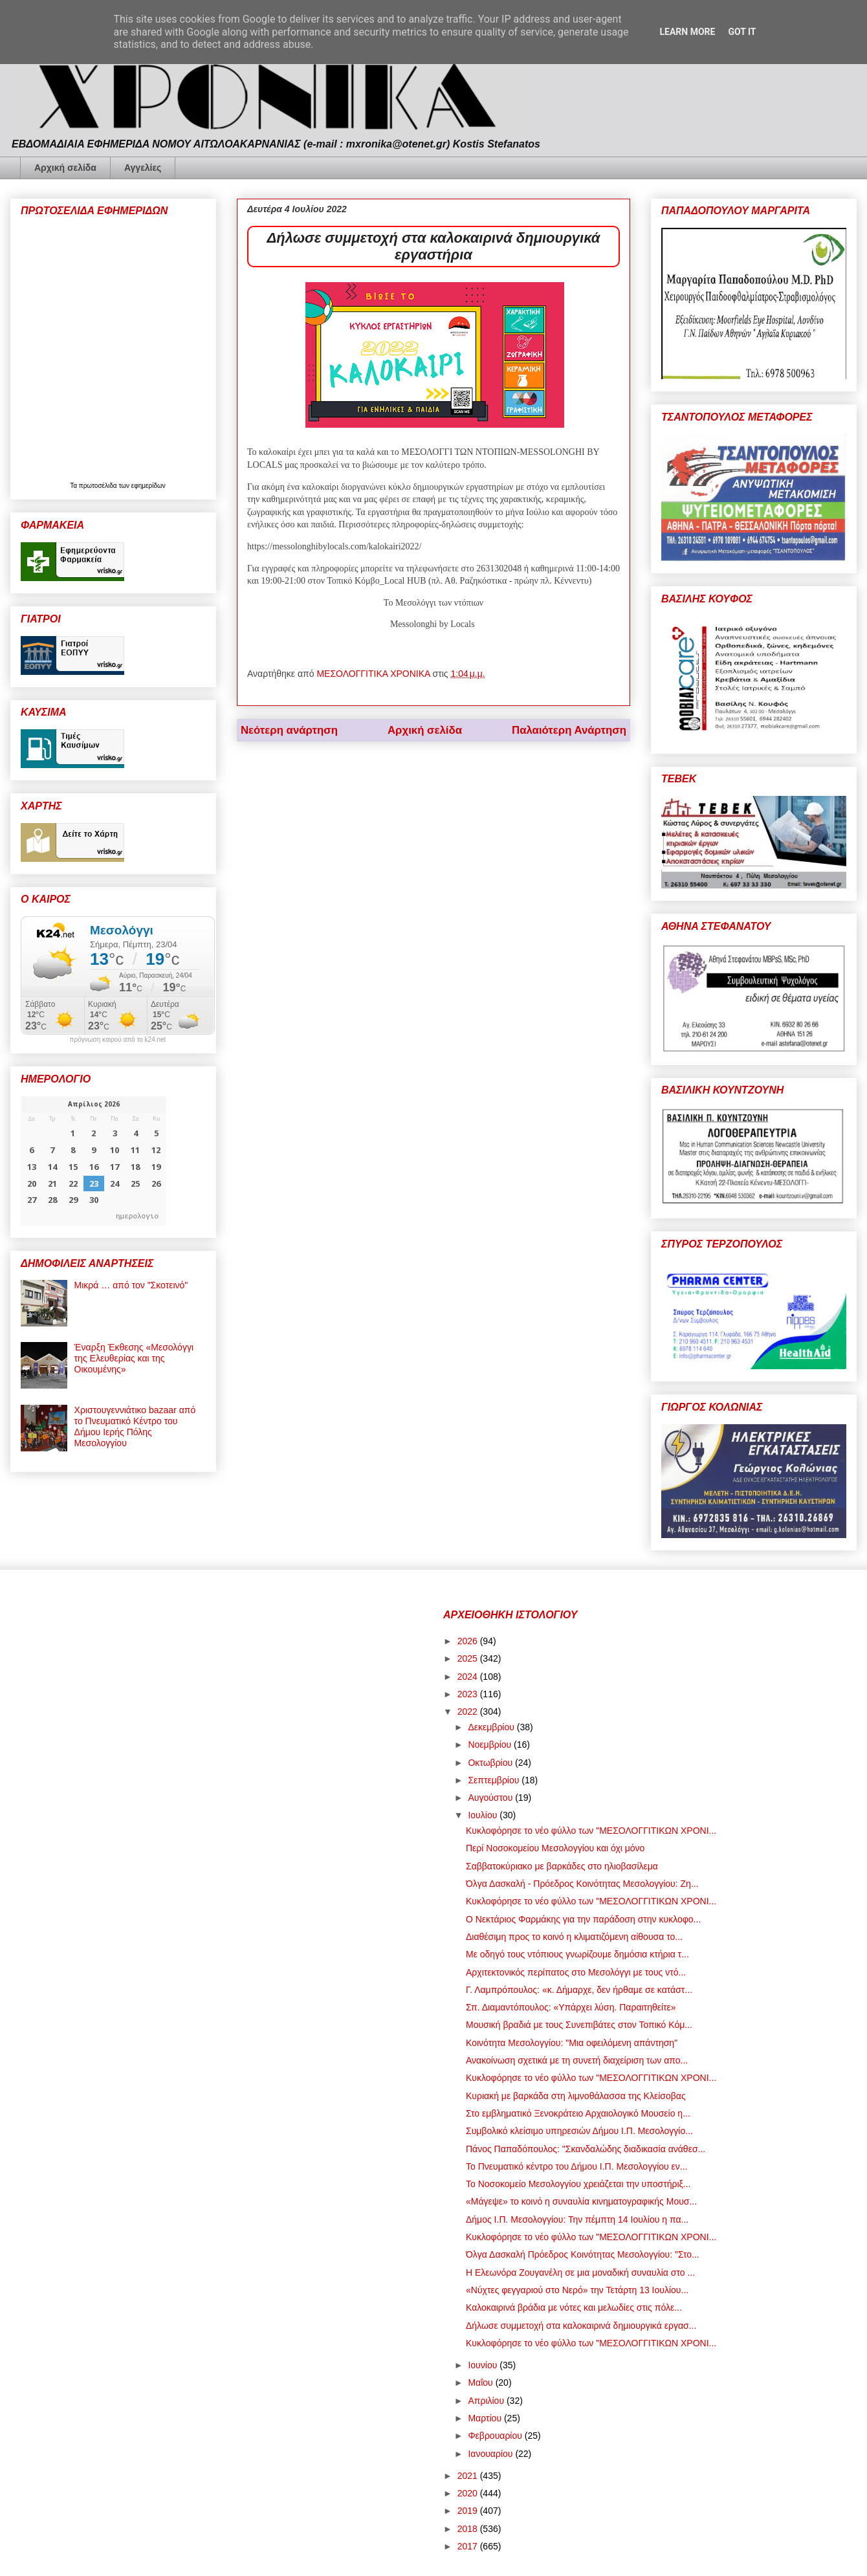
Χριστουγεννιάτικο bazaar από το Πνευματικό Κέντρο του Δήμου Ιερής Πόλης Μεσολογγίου (135, 1426)
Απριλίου (487, 2400)
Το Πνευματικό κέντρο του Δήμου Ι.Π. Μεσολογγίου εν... (577, 2166)
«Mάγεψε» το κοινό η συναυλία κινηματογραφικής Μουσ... (581, 2201)
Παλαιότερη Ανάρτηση (569, 730)
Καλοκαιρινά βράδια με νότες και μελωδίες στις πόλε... (574, 2307)
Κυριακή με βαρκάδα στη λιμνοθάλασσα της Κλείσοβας (576, 2096)
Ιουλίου (483, 1815)
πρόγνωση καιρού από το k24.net (118, 1040)
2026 (468, 1641)
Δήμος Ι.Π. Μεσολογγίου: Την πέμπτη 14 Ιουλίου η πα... (577, 2219)
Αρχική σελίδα (65, 167)
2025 (468, 1658)
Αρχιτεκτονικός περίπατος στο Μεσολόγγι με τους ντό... (576, 1972)
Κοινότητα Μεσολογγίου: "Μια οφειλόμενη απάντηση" (571, 2043)
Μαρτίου (486, 2418)
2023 (468, 1694)
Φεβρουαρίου (496, 2435)
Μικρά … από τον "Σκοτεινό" (131, 1285)
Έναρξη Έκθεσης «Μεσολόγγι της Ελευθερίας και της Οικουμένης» (133, 1358)
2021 (468, 2476)
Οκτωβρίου (491, 1762)
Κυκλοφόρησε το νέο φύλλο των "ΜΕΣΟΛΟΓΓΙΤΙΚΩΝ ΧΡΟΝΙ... (591, 1830)
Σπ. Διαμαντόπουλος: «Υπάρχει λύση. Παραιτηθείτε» (571, 2007)
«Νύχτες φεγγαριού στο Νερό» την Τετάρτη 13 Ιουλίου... (577, 2290)
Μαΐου (481, 2382)
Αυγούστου (491, 1797)
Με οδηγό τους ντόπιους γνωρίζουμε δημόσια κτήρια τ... (577, 1954)
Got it (742, 32)
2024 (468, 1676)
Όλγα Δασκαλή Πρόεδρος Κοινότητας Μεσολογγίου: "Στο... (582, 2254)
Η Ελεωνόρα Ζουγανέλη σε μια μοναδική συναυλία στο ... (580, 2272)
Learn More (687, 32)
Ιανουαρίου (491, 2454)
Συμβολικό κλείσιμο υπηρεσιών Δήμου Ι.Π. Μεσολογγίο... (579, 2131)
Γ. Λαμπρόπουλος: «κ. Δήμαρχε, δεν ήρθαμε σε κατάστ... (579, 1990)
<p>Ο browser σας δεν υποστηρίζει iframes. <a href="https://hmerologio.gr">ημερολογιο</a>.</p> (93, 1161)
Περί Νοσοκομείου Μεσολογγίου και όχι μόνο (555, 1848)
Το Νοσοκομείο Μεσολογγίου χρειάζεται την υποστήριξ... (578, 2184)
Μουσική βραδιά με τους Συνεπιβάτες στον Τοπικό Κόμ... (579, 2025)
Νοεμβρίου (491, 1744)
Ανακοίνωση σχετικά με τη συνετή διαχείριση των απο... (577, 2060)
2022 (468, 1711)
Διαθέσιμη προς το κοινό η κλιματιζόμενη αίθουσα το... (574, 1937)
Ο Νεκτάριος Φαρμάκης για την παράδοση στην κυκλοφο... (583, 1919)
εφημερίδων (148, 485)
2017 (468, 2546)
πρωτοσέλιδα (99, 485)
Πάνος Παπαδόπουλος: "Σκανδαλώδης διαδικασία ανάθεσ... (585, 2149)
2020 (468, 2493)
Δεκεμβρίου (492, 1727)
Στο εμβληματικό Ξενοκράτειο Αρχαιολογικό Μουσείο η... (578, 2113)
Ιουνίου (483, 2365)
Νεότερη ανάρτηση (289, 730)
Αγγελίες (142, 167)
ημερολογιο (137, 1215)
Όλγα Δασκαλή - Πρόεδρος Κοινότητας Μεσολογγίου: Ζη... (582, 1883)
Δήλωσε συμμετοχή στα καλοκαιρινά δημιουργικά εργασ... (581, 2325)
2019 (468, 2510)
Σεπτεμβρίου (494, 1780)
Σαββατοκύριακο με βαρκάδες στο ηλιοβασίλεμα (562, 1866)
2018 (468, 2529)
